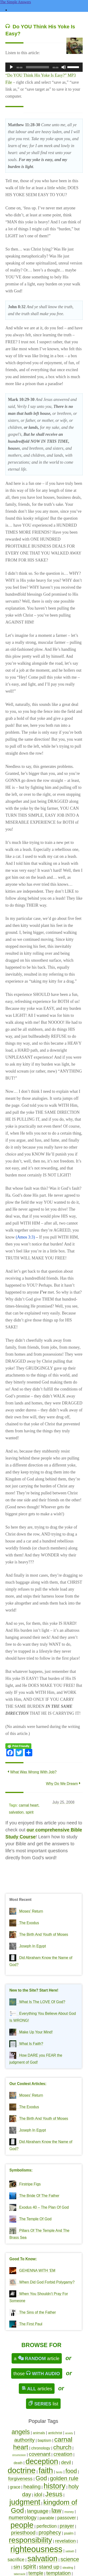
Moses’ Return (29, 1899)
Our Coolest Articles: (27, 2072)
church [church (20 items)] (62, 2435)
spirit (29, 1800)
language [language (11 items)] (38, 2499)
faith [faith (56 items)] (46, 2458)
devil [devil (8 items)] (66, 2450)
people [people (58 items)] (21, 2513)
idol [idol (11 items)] (38, 2483)
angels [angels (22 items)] (21, 2420)
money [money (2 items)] (69, 2500)
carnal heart (29, 1793)
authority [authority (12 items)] (24, 2428)
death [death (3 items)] (18, 2451)
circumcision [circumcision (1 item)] (19, 2443)
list (43, 2391)
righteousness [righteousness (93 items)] (36, 2537)
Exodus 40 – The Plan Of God (42, 2195)
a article (36, 2346)
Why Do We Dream (63, 1772)
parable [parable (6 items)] (46, 2505)
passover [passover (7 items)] (66, 2505)
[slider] (37, 55)
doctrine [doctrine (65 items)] (22, 2458)
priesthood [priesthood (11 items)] (23, 2521)
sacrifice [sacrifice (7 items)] (16, 2547)
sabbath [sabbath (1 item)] (69, 2539)
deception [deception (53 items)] (42, 2449)
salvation (16, 1800)
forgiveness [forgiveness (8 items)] (20, 2466)
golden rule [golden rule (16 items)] (64, 2466)
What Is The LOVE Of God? (40, 1990)
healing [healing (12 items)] (32, 2475)
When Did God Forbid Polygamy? (45, 2270)
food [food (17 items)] (71, 2459)
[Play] (11, 55)
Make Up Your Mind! (34, 2020)
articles (36, 2376)
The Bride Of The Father (37, 2184)
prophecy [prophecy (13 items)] (50, 2521)
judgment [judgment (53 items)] (25, 2490)
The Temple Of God (33, 2207)
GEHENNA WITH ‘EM (35, 2259)
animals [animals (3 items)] (39, 2421)
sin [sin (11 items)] (16, 2555)
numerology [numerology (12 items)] (22, 2506)
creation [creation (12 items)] (62, 2442)
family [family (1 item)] (59, 2460)
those (36, 2361)
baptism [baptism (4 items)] (44, 2428)
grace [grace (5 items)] (15, 2475)
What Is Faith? (29, 2032)
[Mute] (63, 55)
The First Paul (29, 2312)
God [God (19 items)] (41, 2466)
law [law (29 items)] (57, 2498)
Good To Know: (23, 2247)
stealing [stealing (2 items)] (67, 2555)
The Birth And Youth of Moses (42, 1923)
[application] (43, 55)
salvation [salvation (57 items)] (42, 2546)
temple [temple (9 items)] (36, 2561)
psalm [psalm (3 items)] (69, 2521)
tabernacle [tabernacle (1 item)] (20, 2562)
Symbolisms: (21, 2158)
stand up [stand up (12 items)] (49, 2555)
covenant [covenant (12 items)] (39, 2442)
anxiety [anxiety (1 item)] (69, 2421)
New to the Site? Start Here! (33, 1978)
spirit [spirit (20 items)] (29, 2554)
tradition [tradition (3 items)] (43, 2566)
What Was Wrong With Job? (32, 1760)
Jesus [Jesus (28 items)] (53, 2482)
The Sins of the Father (36, 2300)
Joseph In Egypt (31, 1934)
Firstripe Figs (28, 2172)
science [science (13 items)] (69, 2547)
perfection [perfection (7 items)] (46, 2514)
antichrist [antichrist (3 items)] (55, 2421)
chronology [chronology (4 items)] (40, 2436)
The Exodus (27, 1911)
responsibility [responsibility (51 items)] (30, 2528)
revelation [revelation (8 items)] (65, 2529)
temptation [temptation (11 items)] (58, 2561)
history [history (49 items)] (54, 2474)
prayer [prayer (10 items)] (67, 2514)
